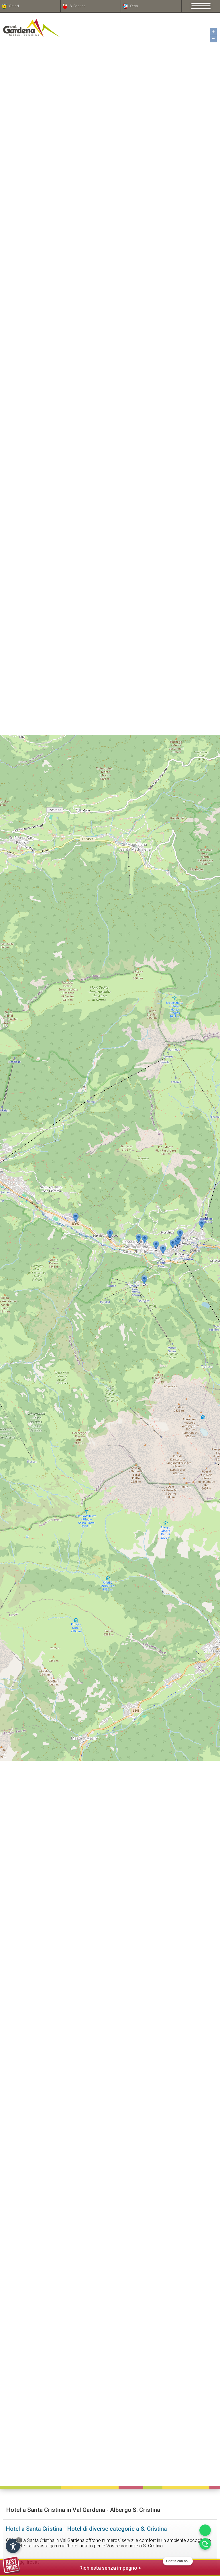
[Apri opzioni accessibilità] (13, 2546)
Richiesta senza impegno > (72, 2567)
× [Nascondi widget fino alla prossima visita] (18, 2540)
